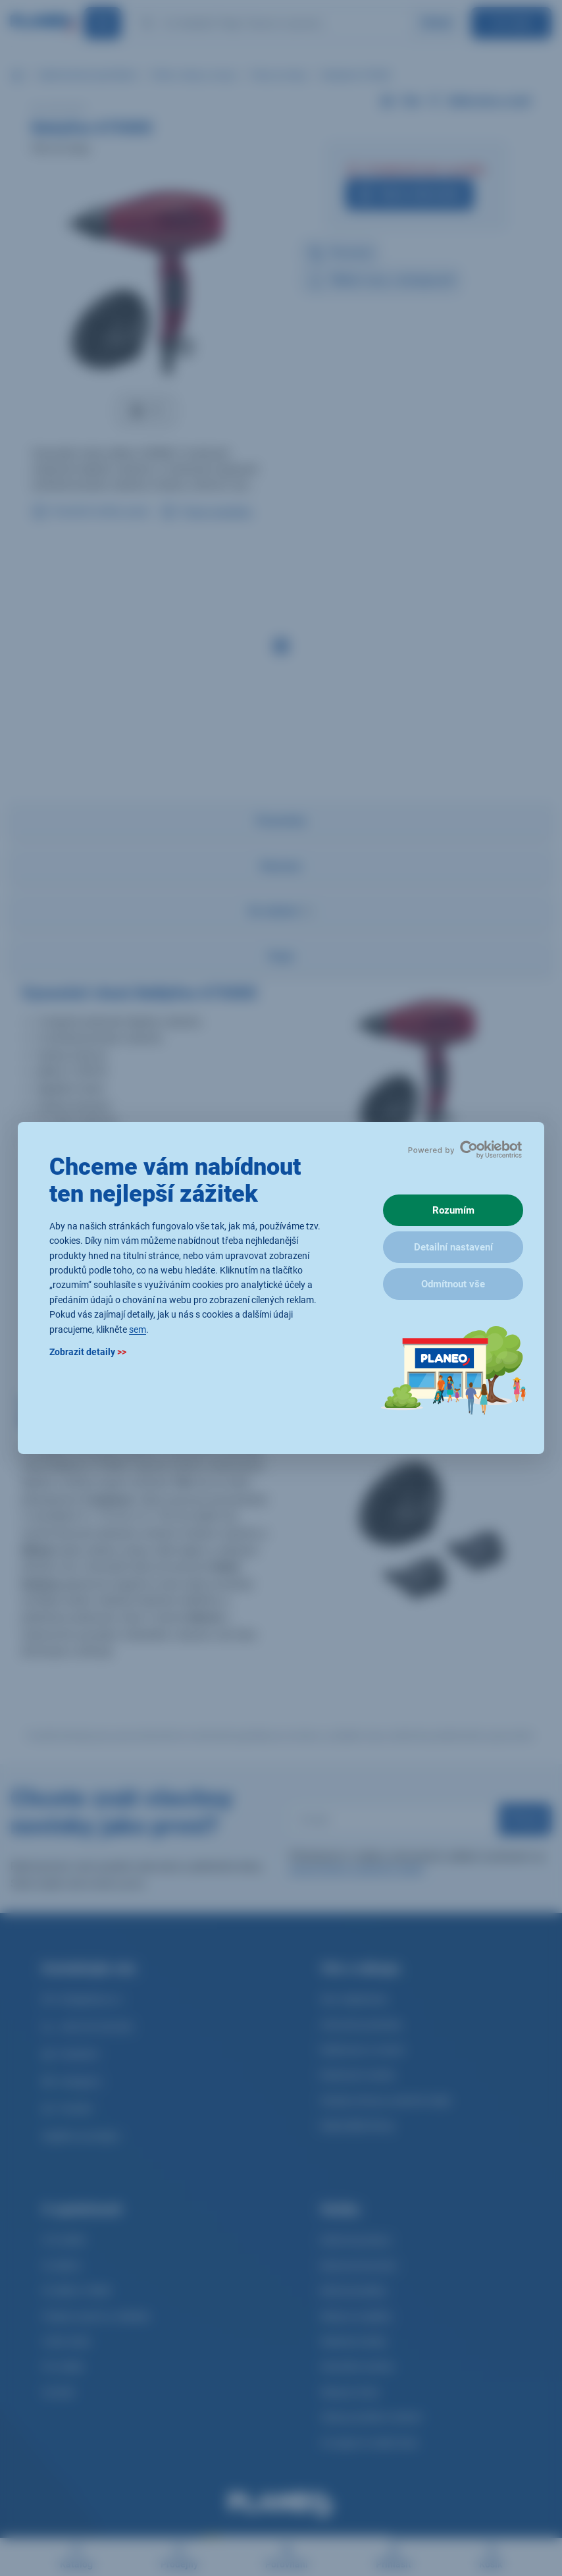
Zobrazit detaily (87, 1352)
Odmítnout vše (453, 1284)
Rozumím (453, 1210)
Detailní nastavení (453, 1247)
